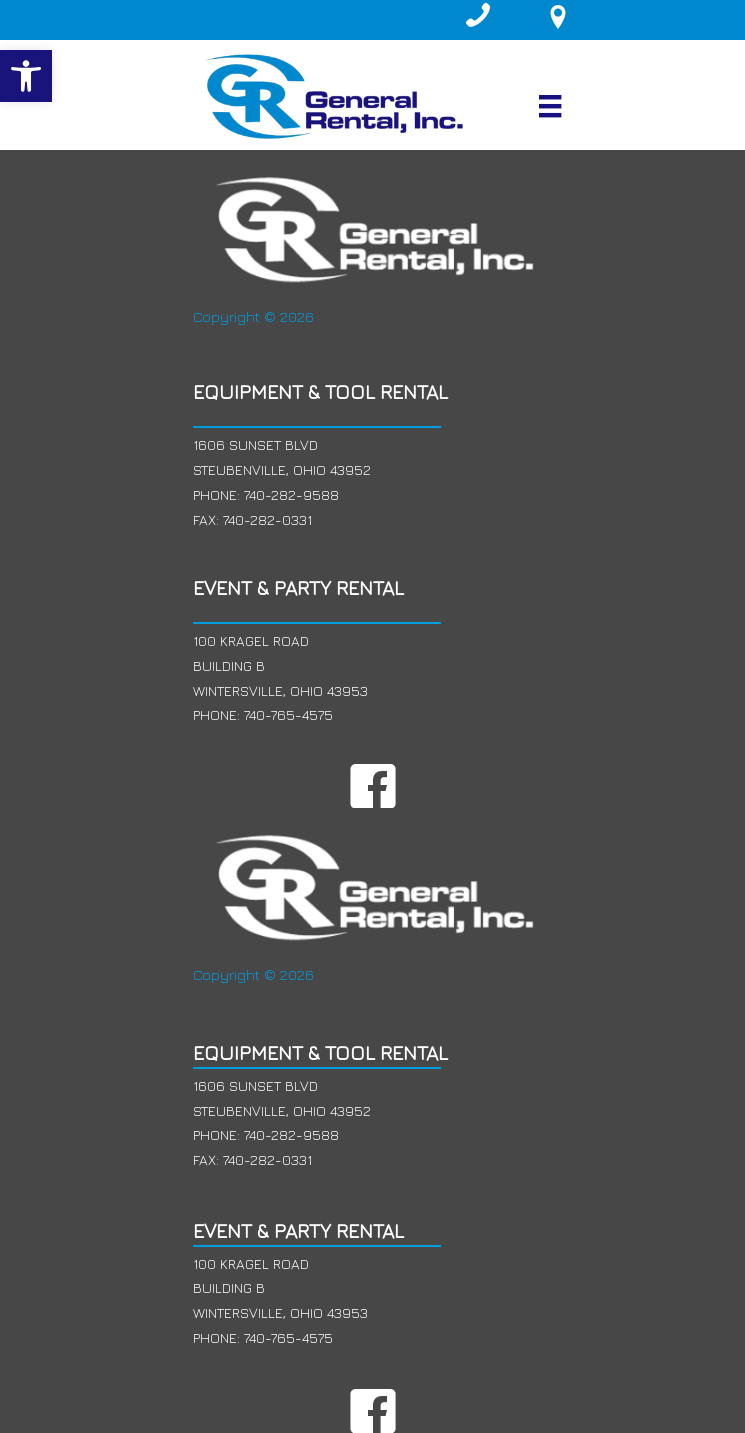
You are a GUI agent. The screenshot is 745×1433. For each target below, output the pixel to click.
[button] (26, 76)
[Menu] (550, 106)
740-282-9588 (291, 494)
